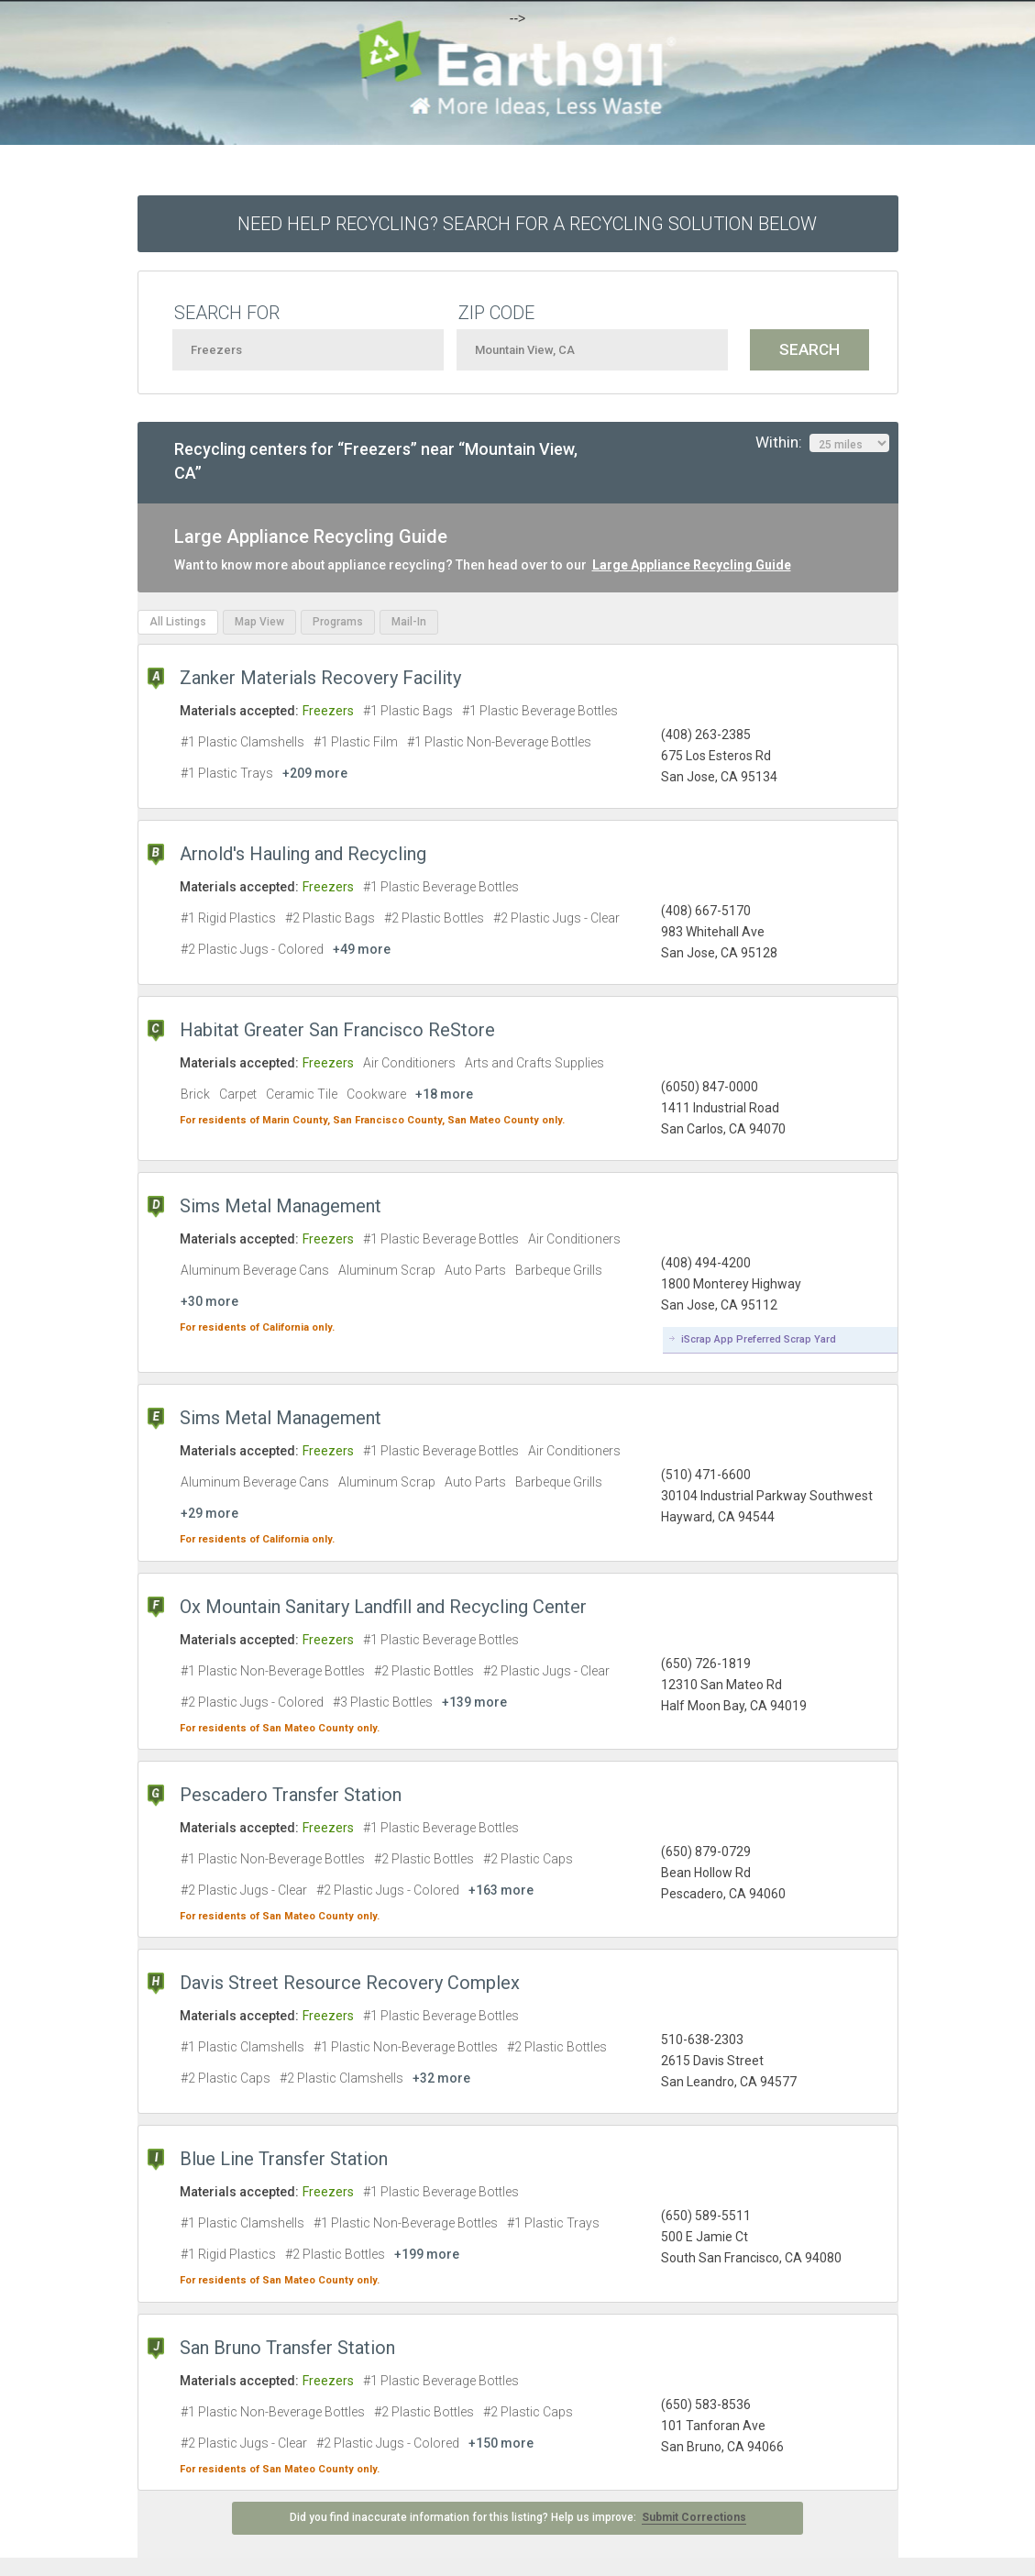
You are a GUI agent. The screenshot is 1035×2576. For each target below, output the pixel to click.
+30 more (209, 1301)
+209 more (314, 773)
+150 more (501, 2443)
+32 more (441, 2078)
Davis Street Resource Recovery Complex (350, 1983)
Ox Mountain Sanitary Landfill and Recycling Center (383, 1607)
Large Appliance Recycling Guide (691, 565)
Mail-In (408, 621)
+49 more (362, 949)
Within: (822, 443)
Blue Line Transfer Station (284, 2159)
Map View (259, 621)
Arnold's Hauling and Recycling (303, 854)
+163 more (501, 1890)
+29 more (209, 1513)
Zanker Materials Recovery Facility (320, 678)
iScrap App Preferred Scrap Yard (758, 1339)
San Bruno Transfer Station (287, 2348)
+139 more (474, 1702)
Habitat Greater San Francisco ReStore (337, 1030)
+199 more (426, 2254)
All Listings (177, 621)
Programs (338, 621)
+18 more (444, 1094)
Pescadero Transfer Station (291, 1795)
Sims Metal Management (280, 1206)
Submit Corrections (694, 2517)
